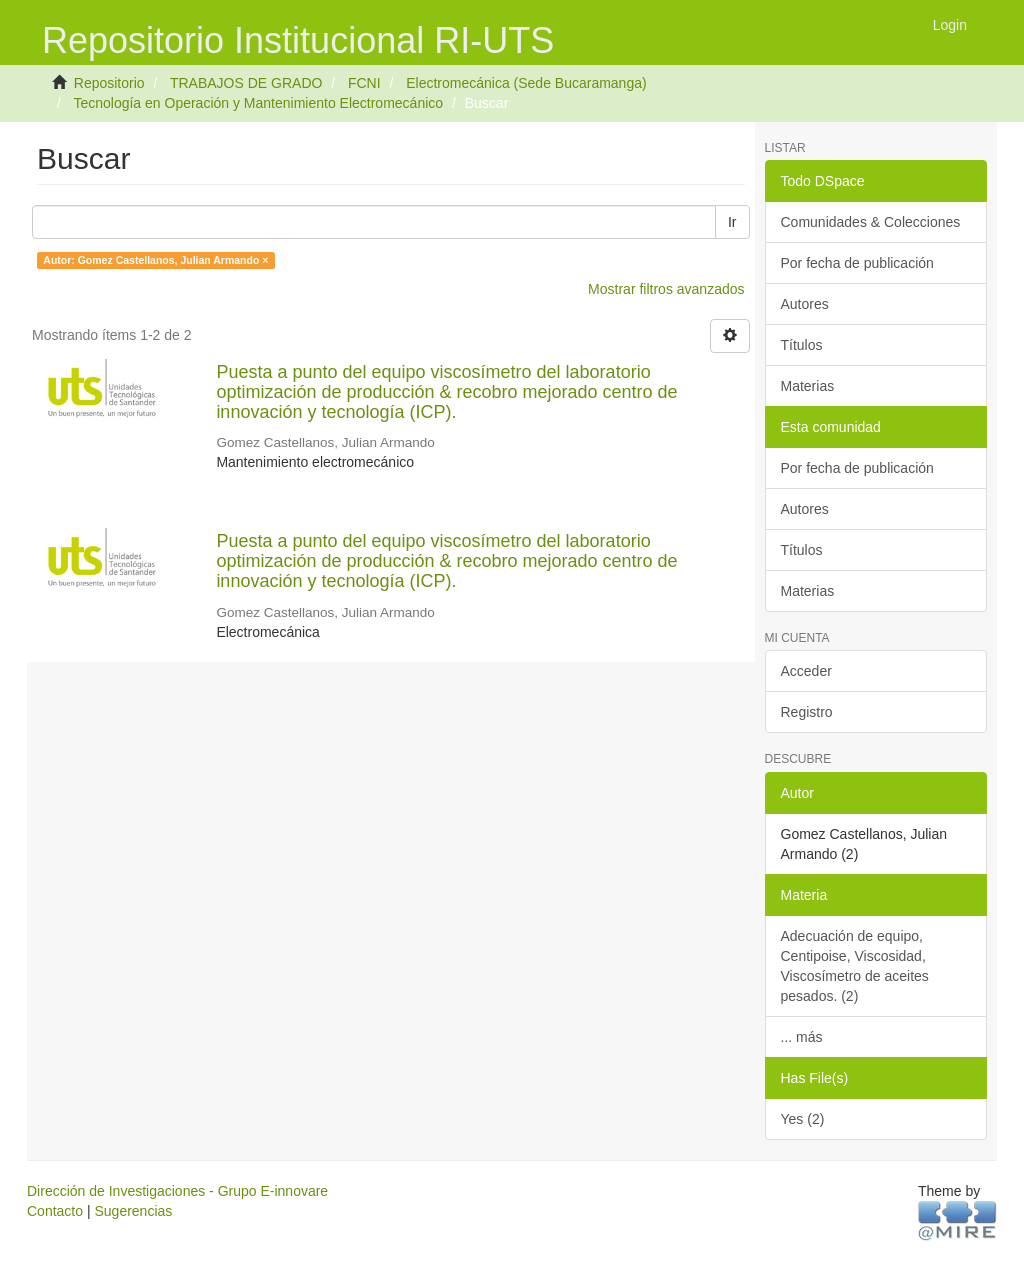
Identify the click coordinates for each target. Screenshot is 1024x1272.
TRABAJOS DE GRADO (246, 83)
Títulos (802, 345)
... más (802, 1037)
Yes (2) (803, 1119)
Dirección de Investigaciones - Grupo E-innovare (177, 1191)
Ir (732, 222)
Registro (807, 712)
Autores (805, 304)
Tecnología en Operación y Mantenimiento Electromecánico (258, 103)
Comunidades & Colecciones (871, 222)
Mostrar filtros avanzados (666, 289)
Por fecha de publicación (857, 263)
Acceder (806, 671)
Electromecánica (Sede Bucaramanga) (526, 83)
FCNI (364, 83)
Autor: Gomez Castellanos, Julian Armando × (155, 260)
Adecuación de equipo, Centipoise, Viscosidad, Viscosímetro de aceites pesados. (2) (855, 966)
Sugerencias (133, 1211)
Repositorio (109, 83)
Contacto (55, 1211)
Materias (808, 386)
